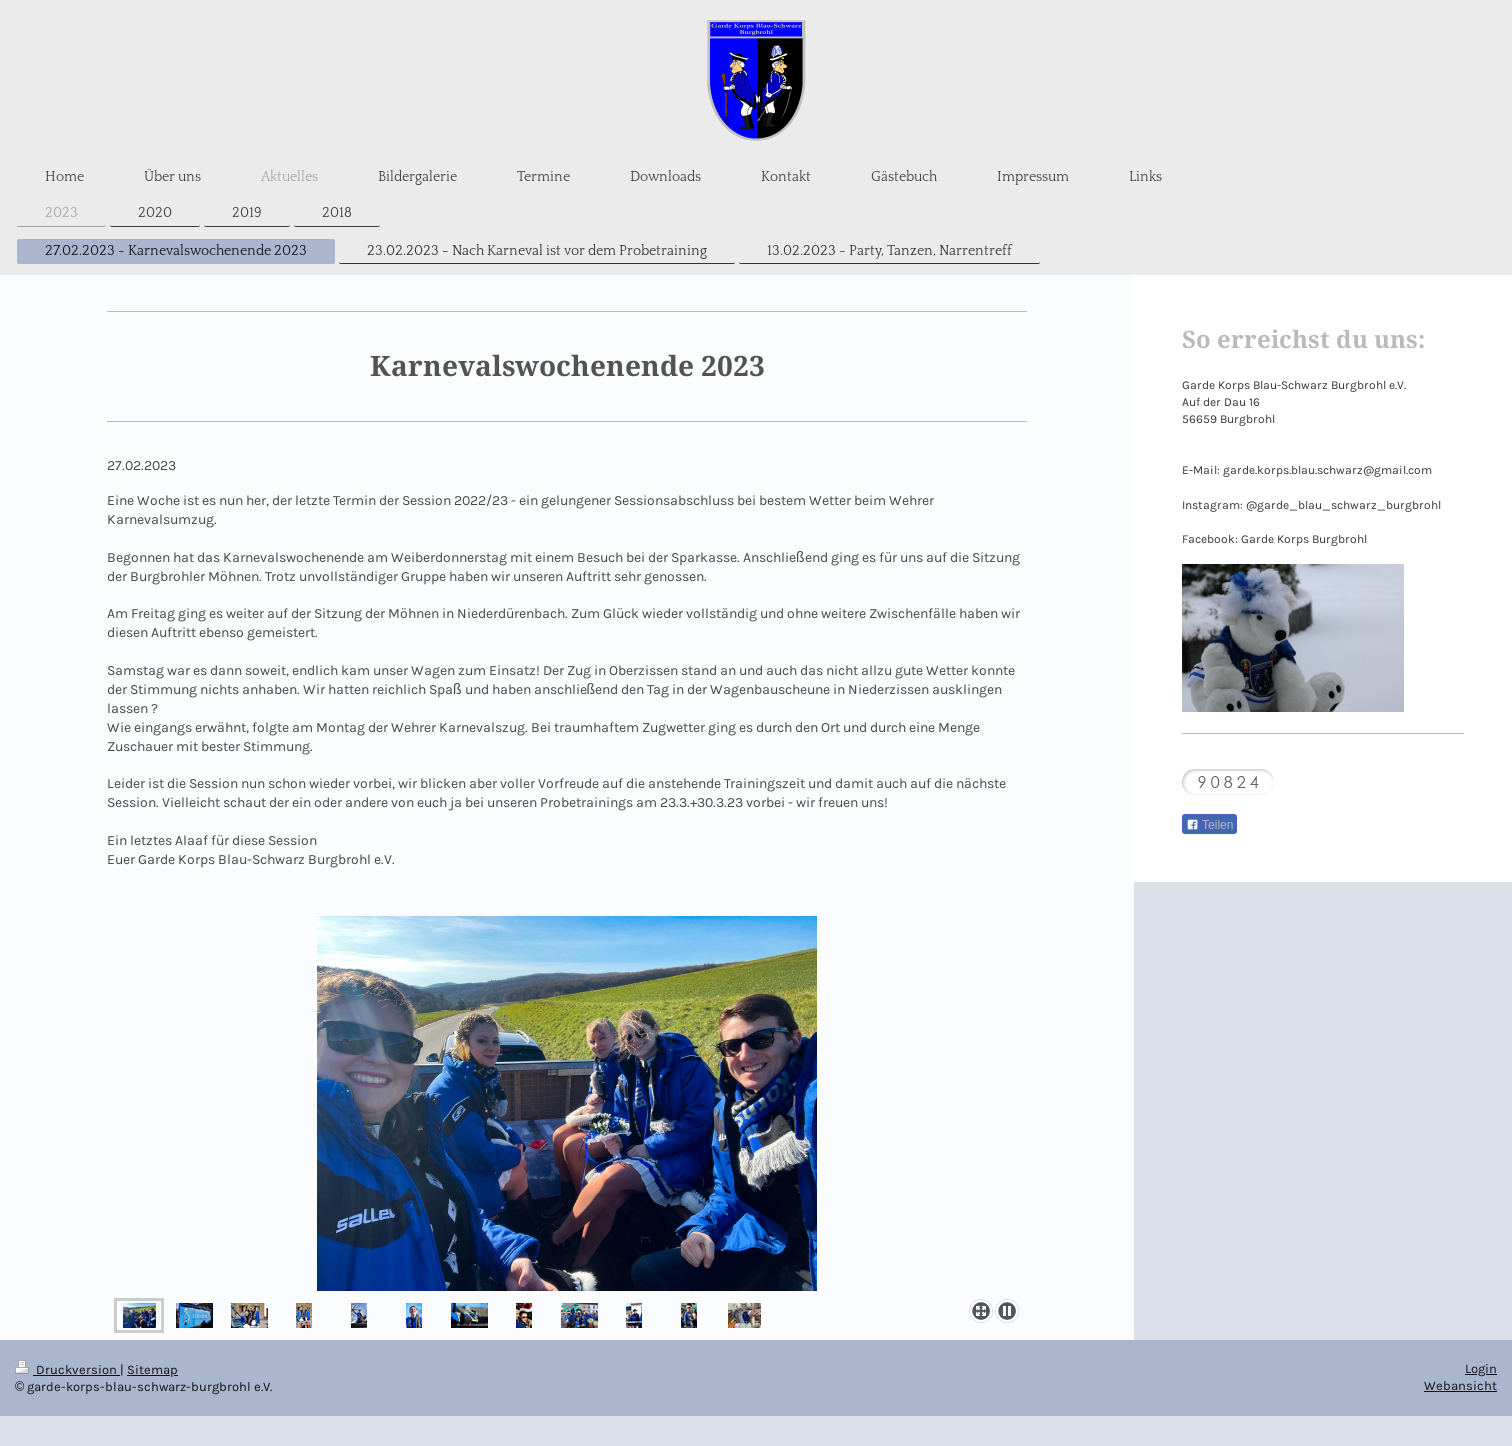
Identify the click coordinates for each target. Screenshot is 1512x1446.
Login (1481, 1368)
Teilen (1209, 825)
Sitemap (152, 1369)
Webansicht (1460, 1385)
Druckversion (67, 1369)
